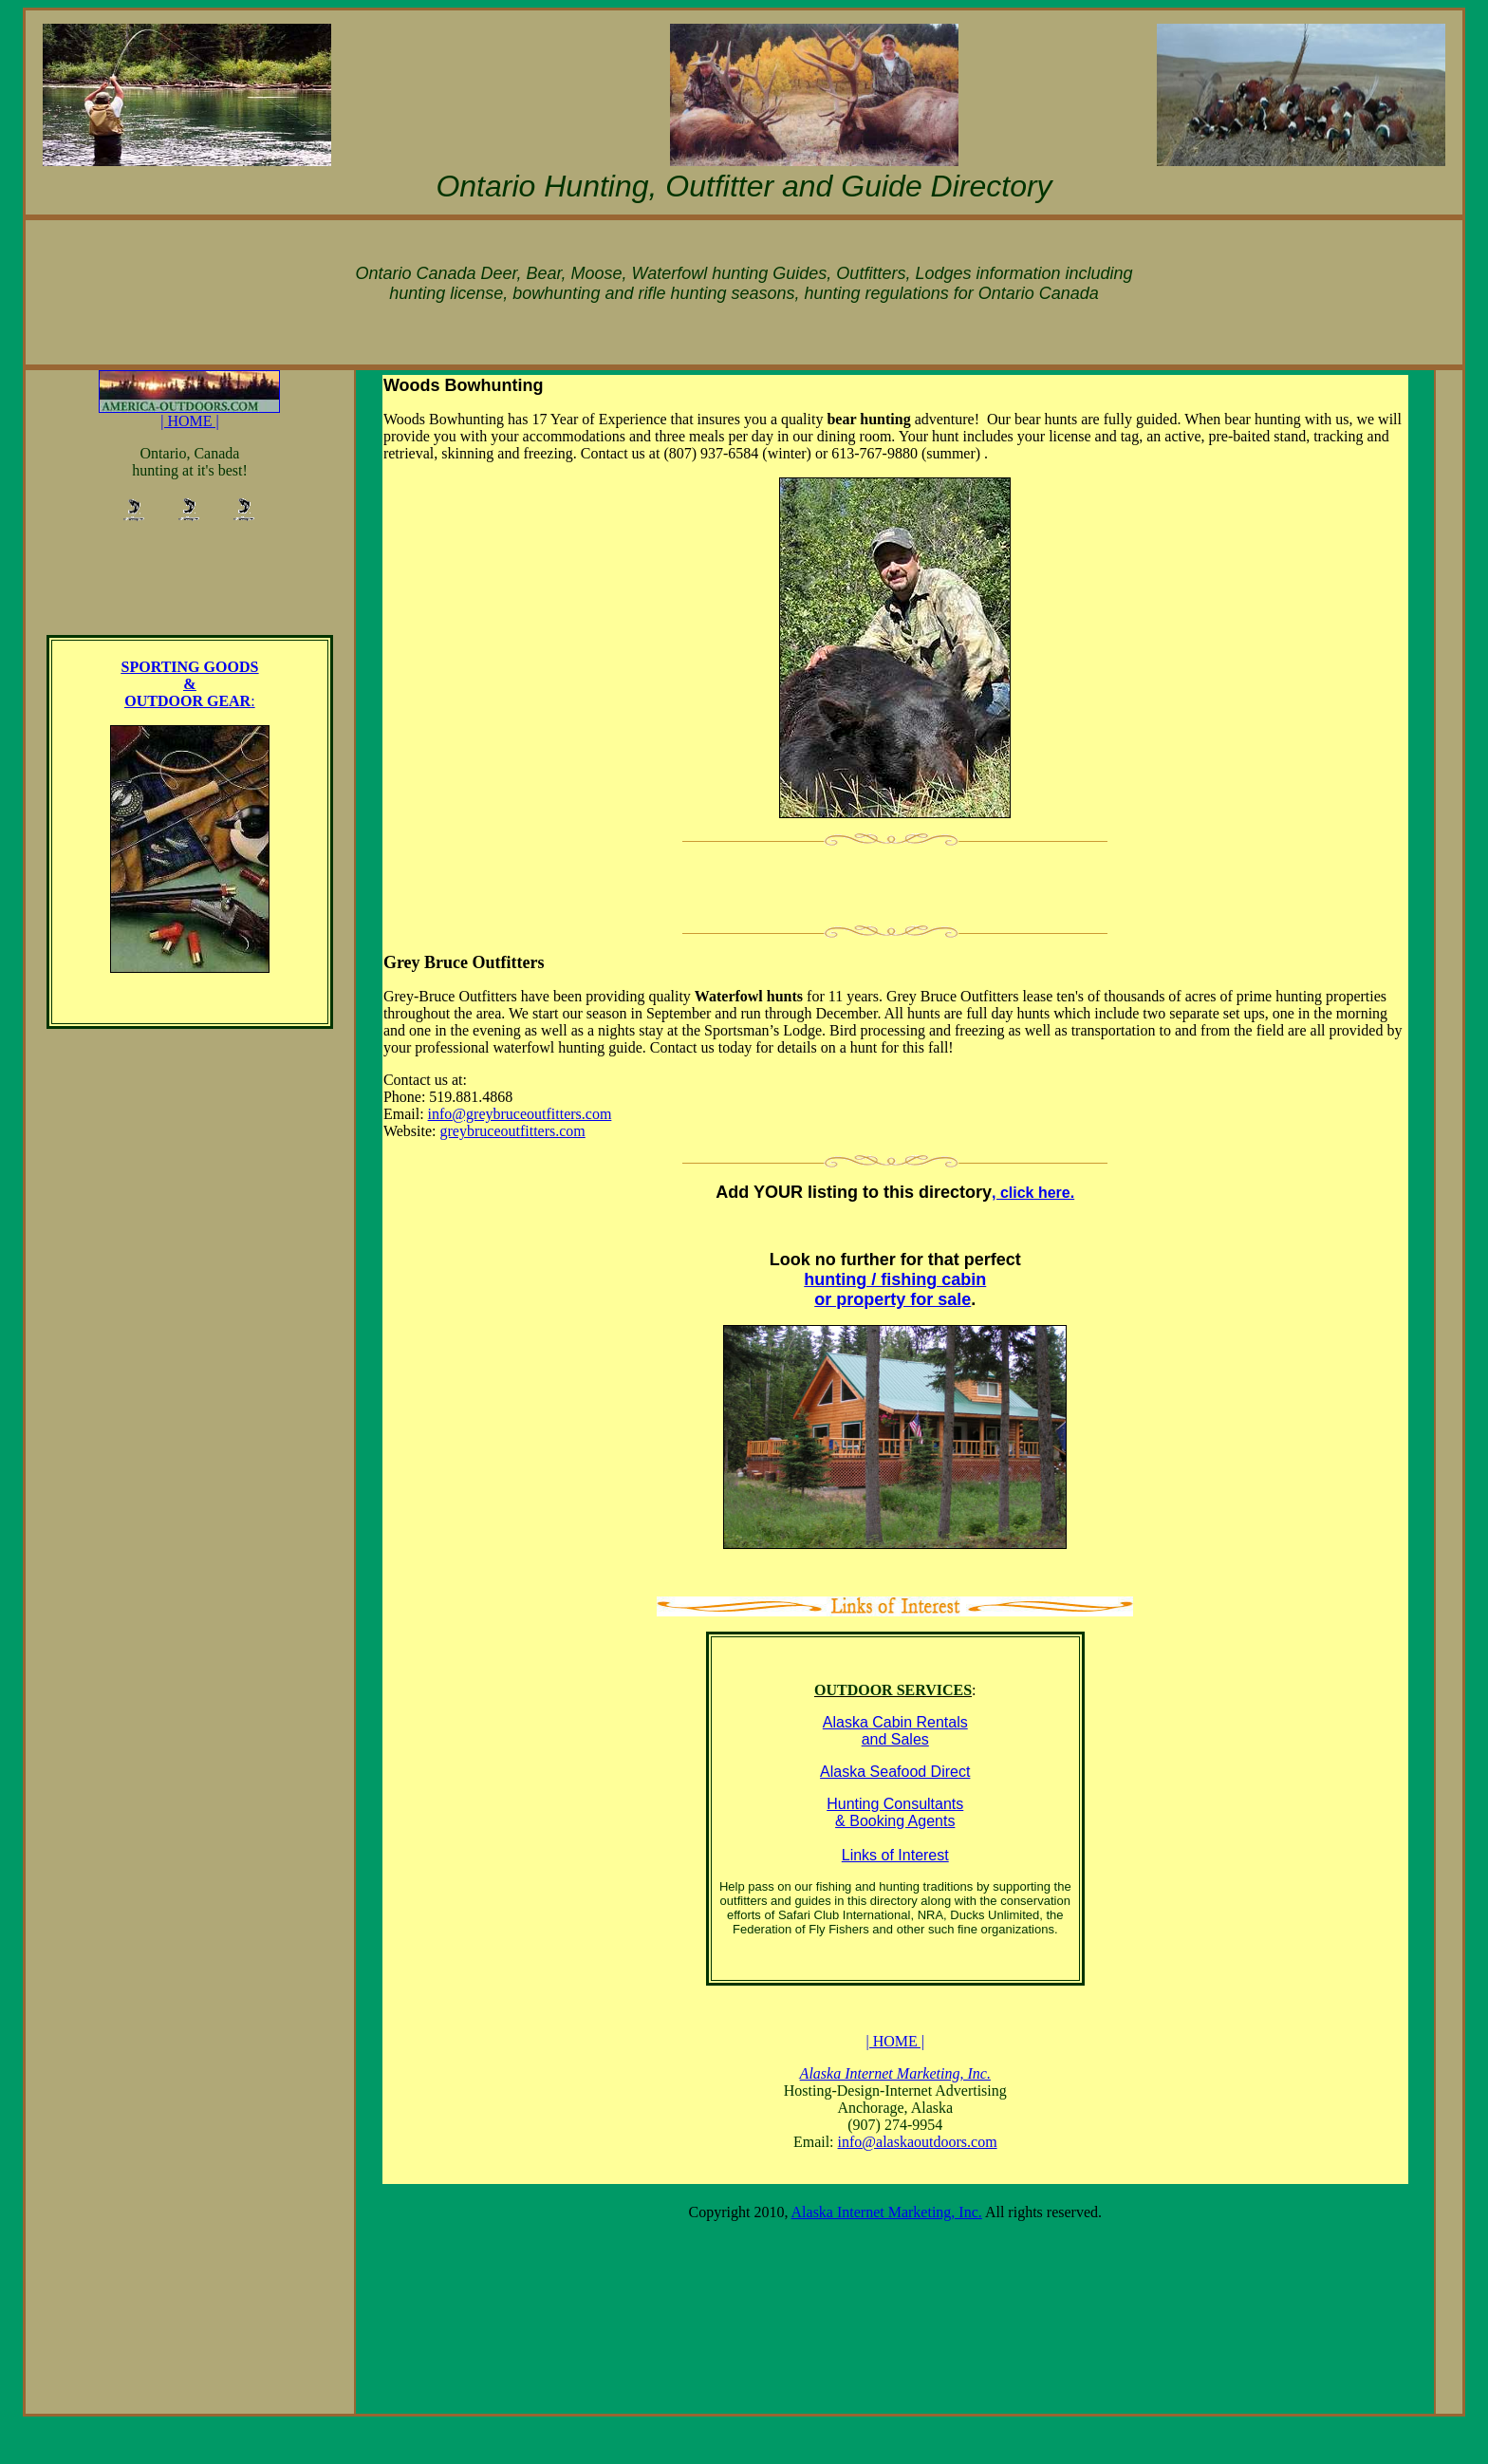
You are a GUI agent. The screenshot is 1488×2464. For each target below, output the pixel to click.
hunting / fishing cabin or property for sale (895, 1289)
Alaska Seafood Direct (895, 1772)
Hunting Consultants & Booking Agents (895, 1812)
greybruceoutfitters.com (513, 1131)
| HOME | (189, 414)
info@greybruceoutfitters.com (520, 1114)
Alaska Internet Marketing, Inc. (886, 2212)
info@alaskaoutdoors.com (917, 2142)
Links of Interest (895, 1855)
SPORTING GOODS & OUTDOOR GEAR (190, 684)
